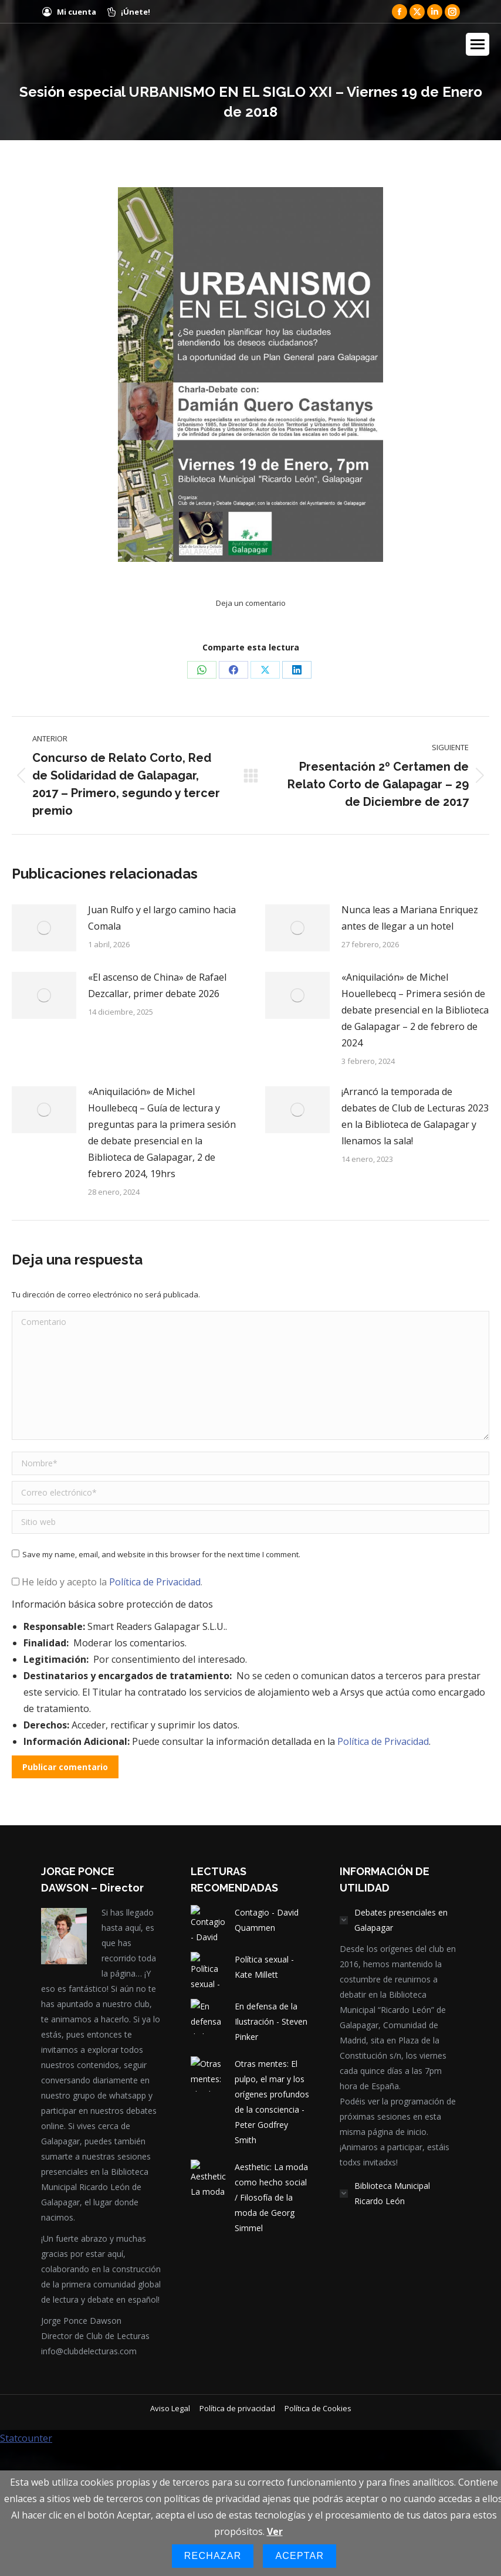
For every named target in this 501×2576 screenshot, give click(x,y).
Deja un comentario (251, 603)
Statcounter (26, 2438)
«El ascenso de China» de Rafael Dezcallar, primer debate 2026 (157, 985)
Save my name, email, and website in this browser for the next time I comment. (161, 1554)
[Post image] (44, 927)
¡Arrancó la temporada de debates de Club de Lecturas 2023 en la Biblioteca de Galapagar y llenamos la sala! (415, 1116)
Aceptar (299, 2556)
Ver (275, 2531)
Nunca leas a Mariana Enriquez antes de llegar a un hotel (409, 918)
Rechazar (213, 2556)
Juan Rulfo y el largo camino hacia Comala (162, 918)
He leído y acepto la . (107, 1581)
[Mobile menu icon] (477, 44)
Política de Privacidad (155, 1581)
